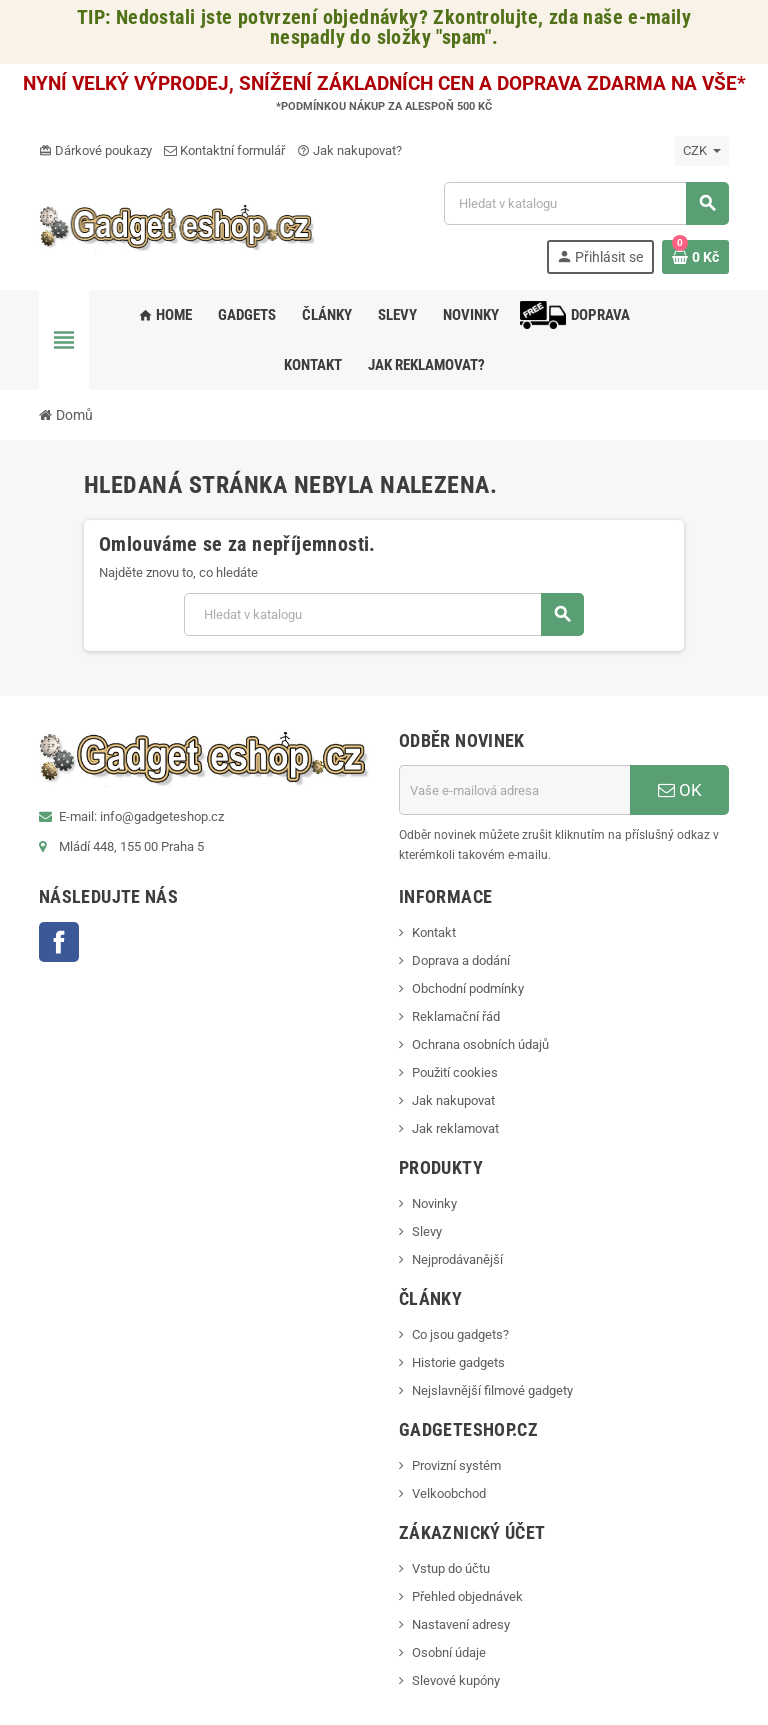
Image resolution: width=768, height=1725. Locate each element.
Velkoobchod (449, 1493)
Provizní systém (456, 1465)
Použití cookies (455, 1072)
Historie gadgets (458, 1362)
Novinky (434, 1203)
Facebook (59, 942)
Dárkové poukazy (95, 150)
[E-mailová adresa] (514, 790)
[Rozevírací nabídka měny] (702, 151)
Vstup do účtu (451, 1568)
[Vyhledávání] (586, 203)
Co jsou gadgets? (460, 1334)
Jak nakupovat (453, 1100)
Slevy (427, 1231)
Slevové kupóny (456, 1680)
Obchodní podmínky (468, 988)
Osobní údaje (449, 1652)
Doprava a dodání (461, 960)
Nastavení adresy (461, 1624)
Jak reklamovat (455, 1128)
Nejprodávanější (457, 1259)
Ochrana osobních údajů (480, 1044)
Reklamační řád (456, 1016)
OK (680, 790)
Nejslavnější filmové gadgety (492, 1390)
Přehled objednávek (467, 1596)
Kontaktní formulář (224, 150)
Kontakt (434, 932)
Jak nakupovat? (349, 150)
